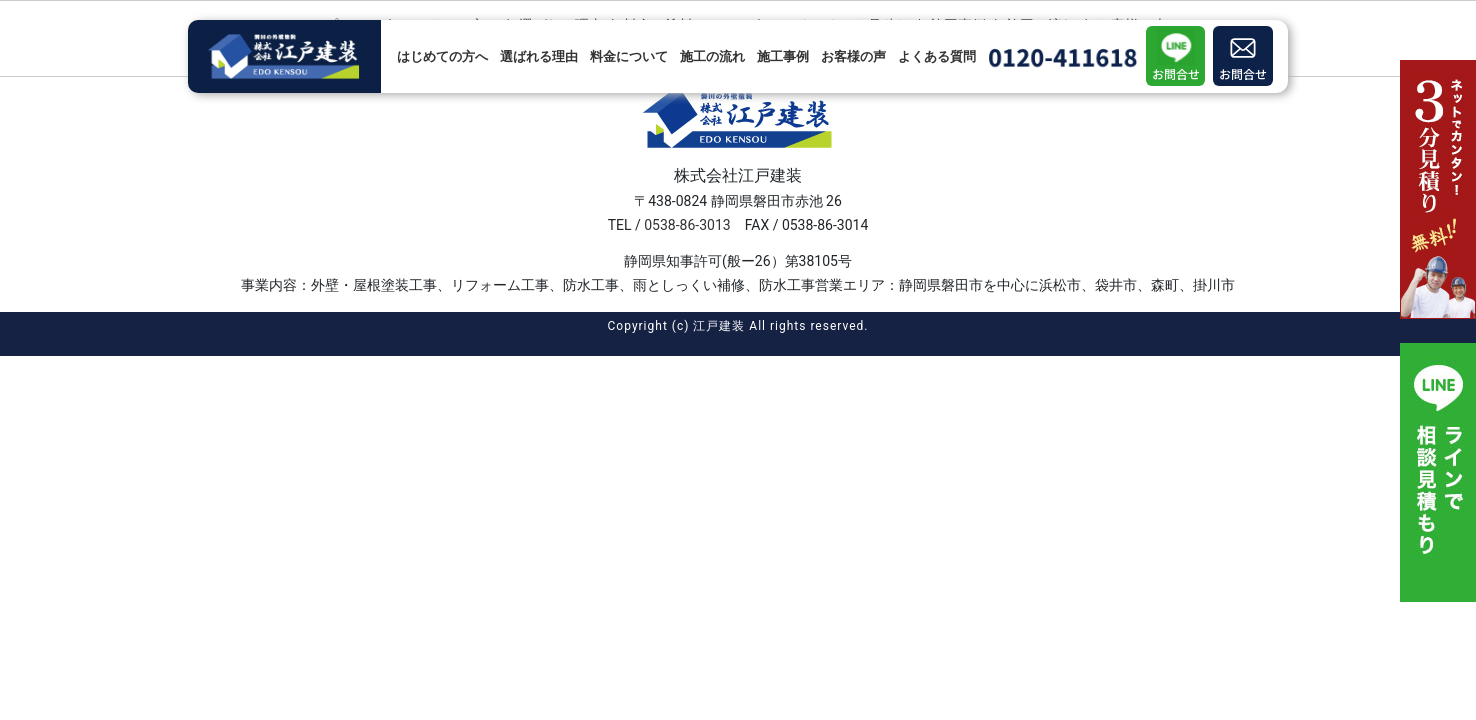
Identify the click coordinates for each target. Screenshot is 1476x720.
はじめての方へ (442, 56)
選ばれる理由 (539, 56)
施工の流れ (712, 56)
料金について (629, 56)
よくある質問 (937, 56)
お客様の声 (853, 56)
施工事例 (783, 56)
